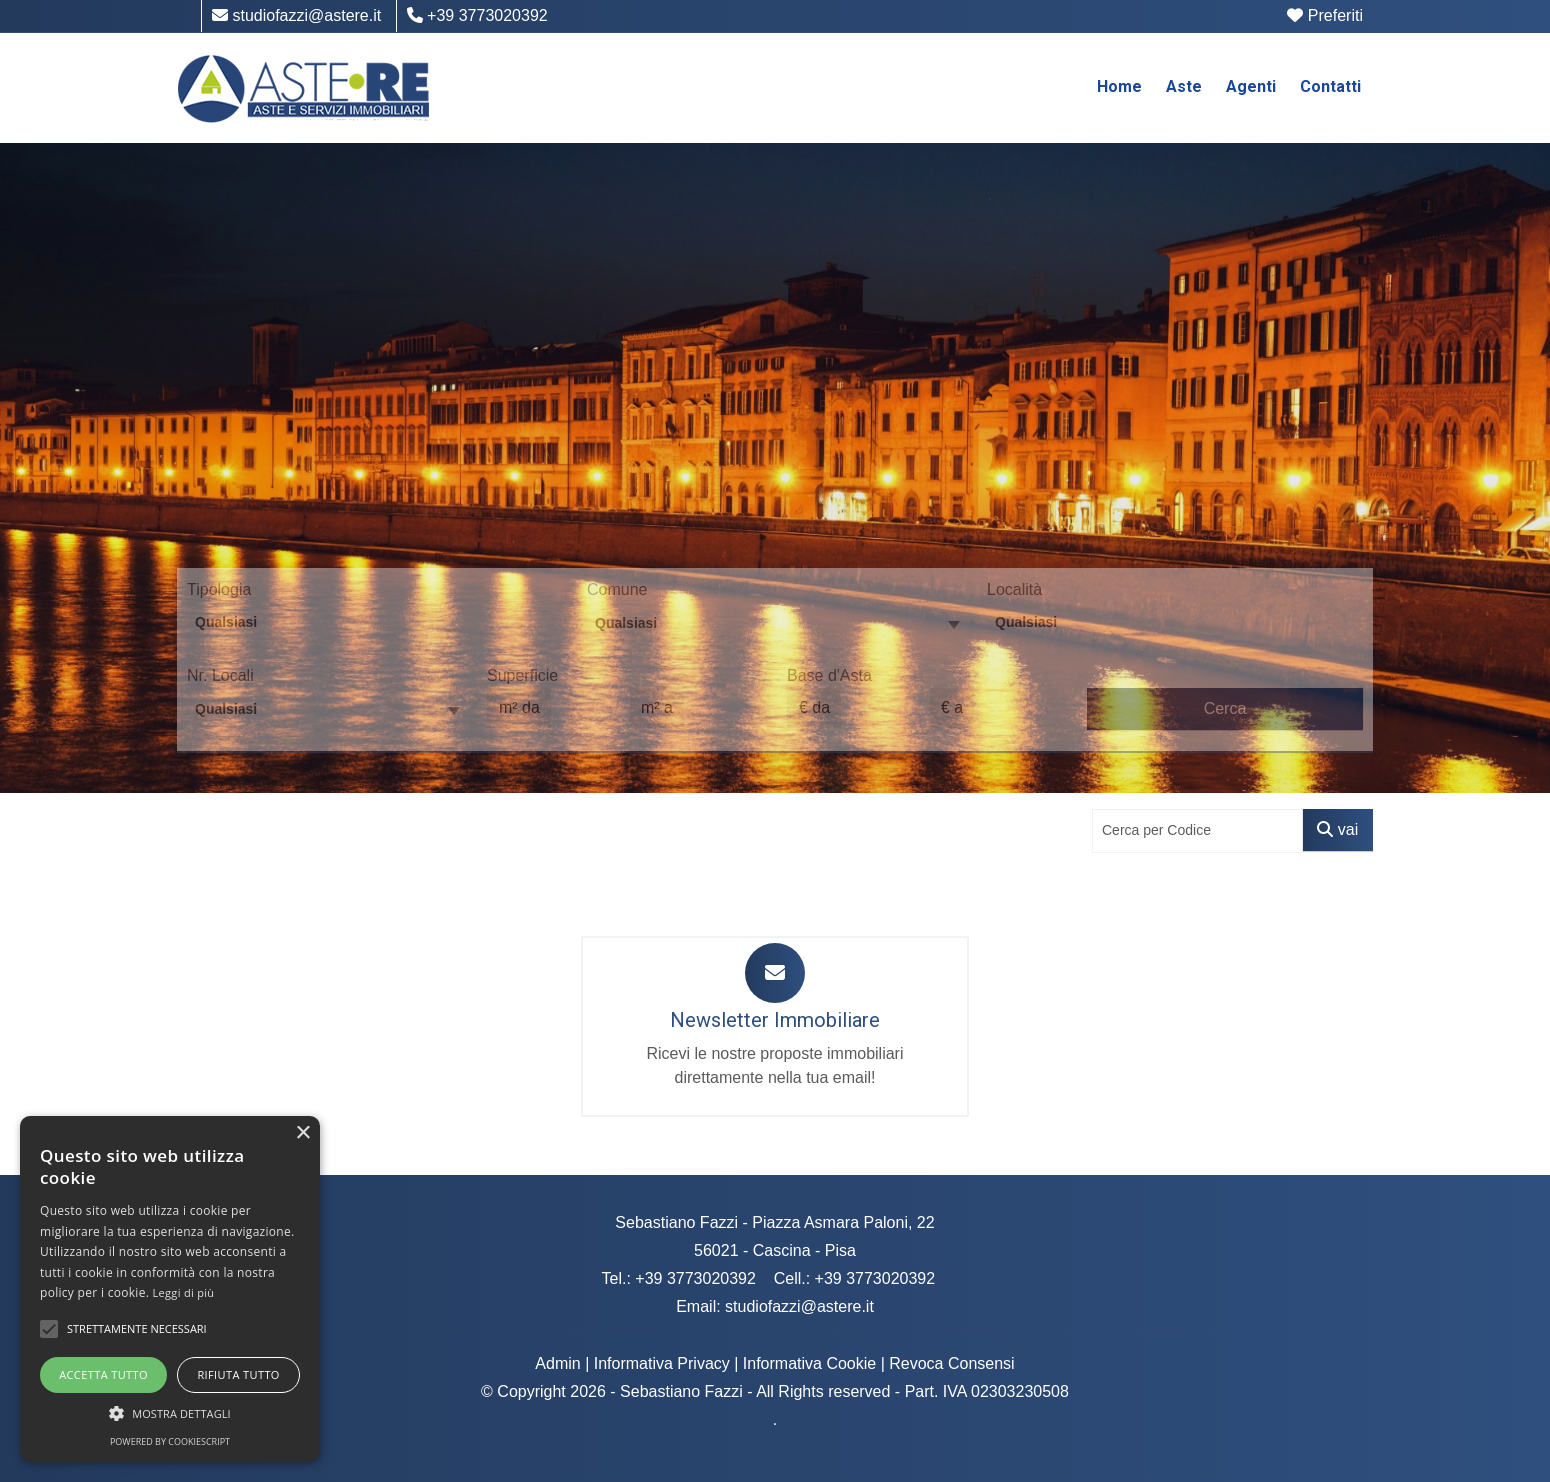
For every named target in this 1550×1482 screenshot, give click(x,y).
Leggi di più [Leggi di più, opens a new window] (184, 1292)
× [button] (302, 1133)
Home (1119, 86)
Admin (557, 1363)
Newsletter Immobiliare (775, 1020)
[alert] (170, 1289)
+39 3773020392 (477, 15)
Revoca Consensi (951, 1363)
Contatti (1330, 86)
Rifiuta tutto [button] (238, 1374)
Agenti (1251, 86)
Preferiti (1325, 15)
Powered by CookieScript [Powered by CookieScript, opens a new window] (170, 1441)
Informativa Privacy (662, 1363)
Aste (1184, 86)
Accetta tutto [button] (103, 1374)
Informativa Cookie (809, 1363)
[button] (49, 1329)
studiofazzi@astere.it (296, 15)
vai (1337, 829)
